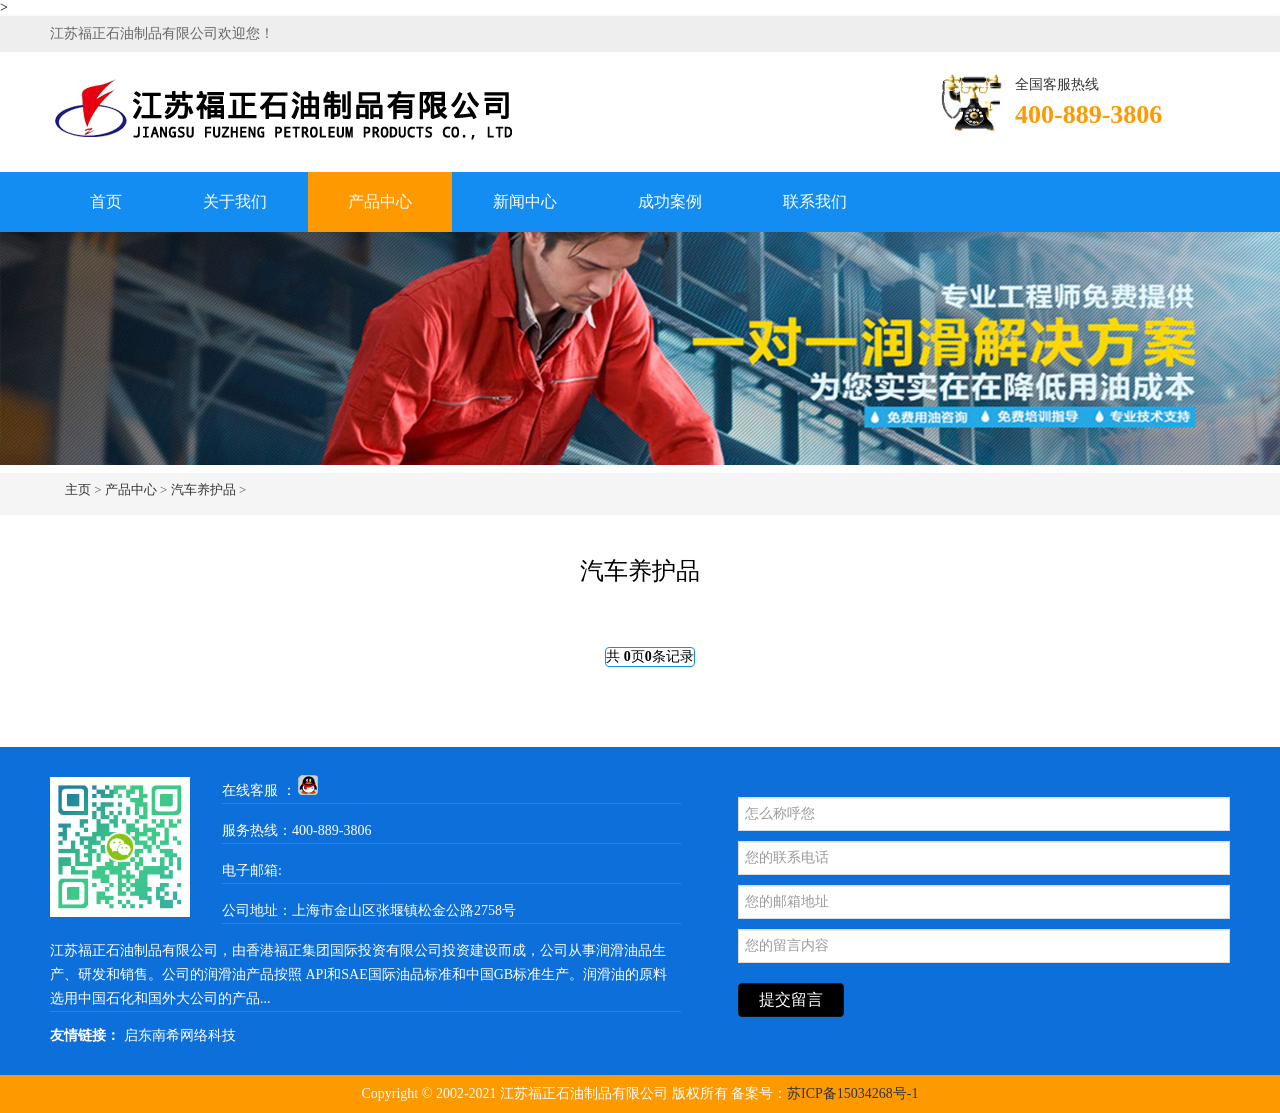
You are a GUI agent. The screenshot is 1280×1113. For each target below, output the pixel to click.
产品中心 (380, 201)
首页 (106, 201)
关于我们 (235, 201)
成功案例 (670, 201)
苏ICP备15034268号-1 (852, 1093)
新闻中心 (525, 201)
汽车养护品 (203, 489)
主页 (78, 489)
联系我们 (815, 201)
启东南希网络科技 (180, 1035)
